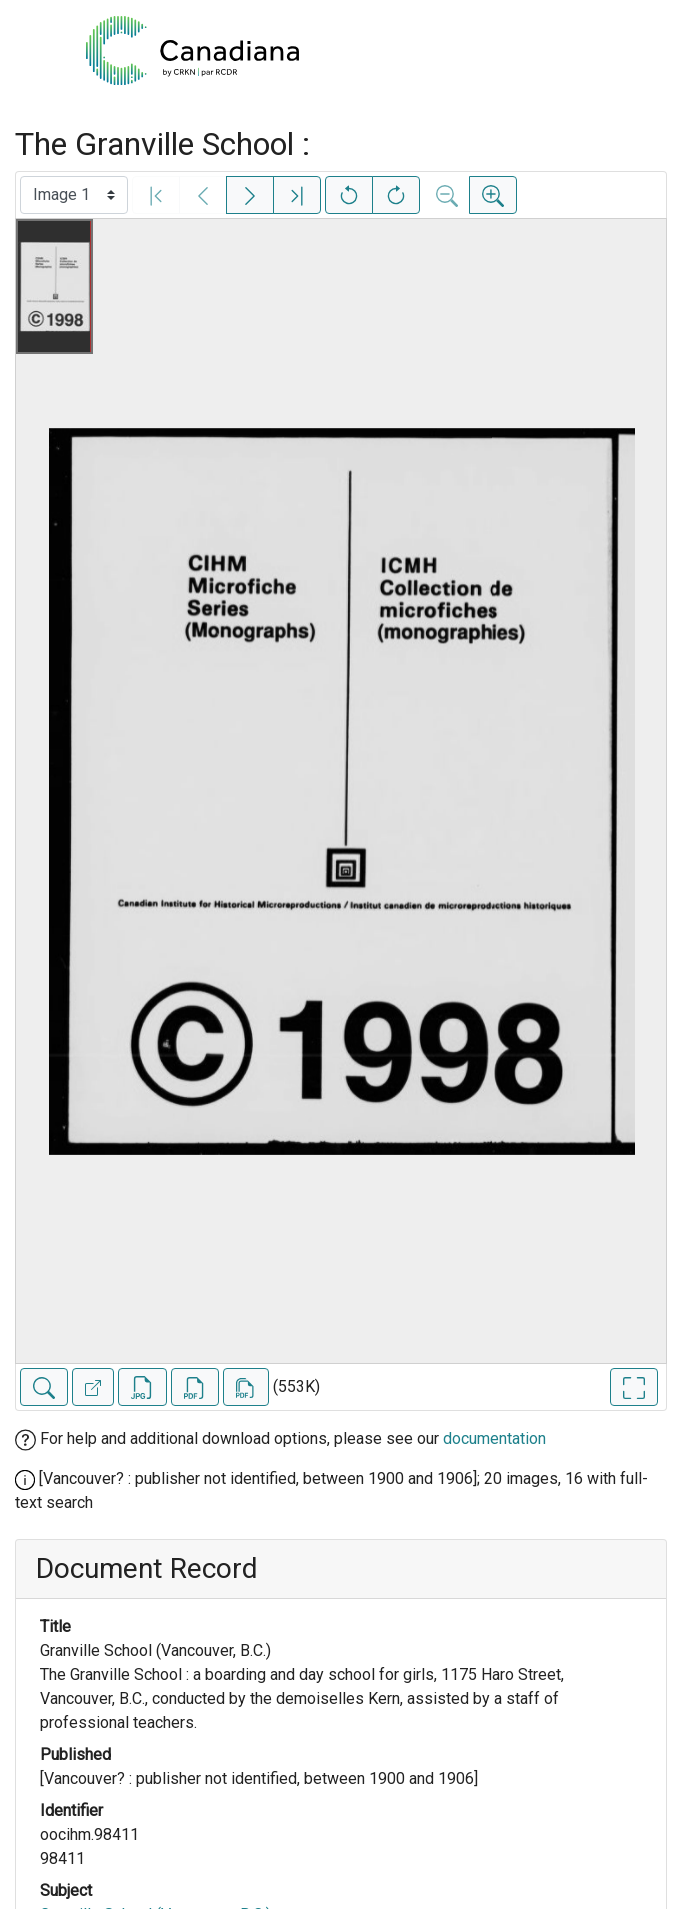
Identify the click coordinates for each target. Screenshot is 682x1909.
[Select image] (74, 195)
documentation (494, 1438)
